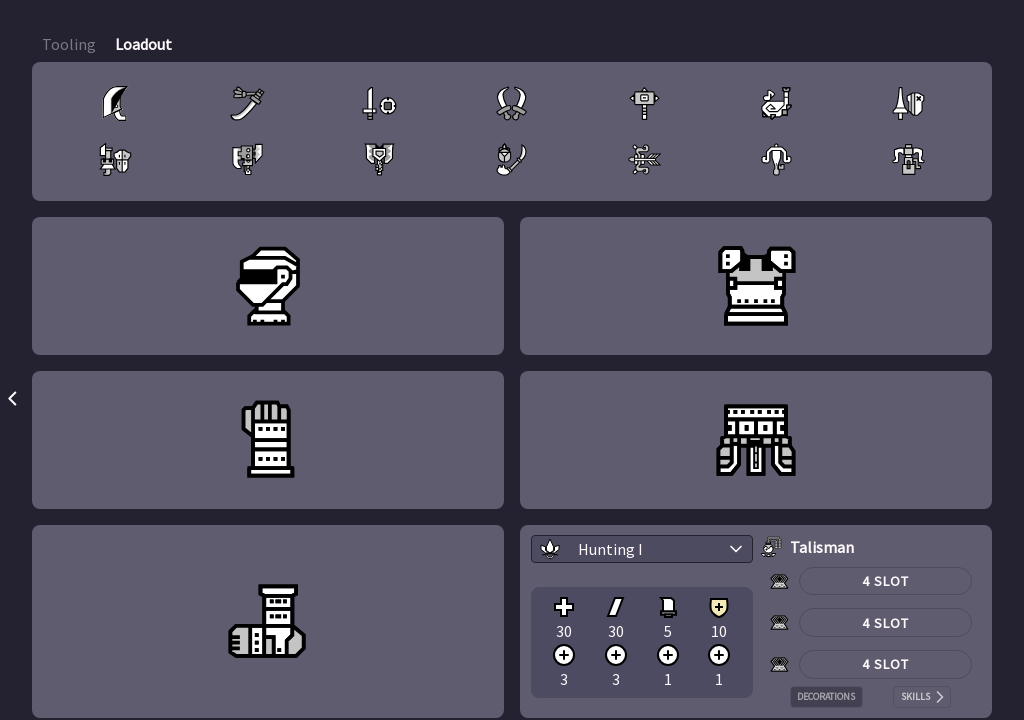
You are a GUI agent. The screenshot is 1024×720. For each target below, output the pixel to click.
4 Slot (885, 581)
